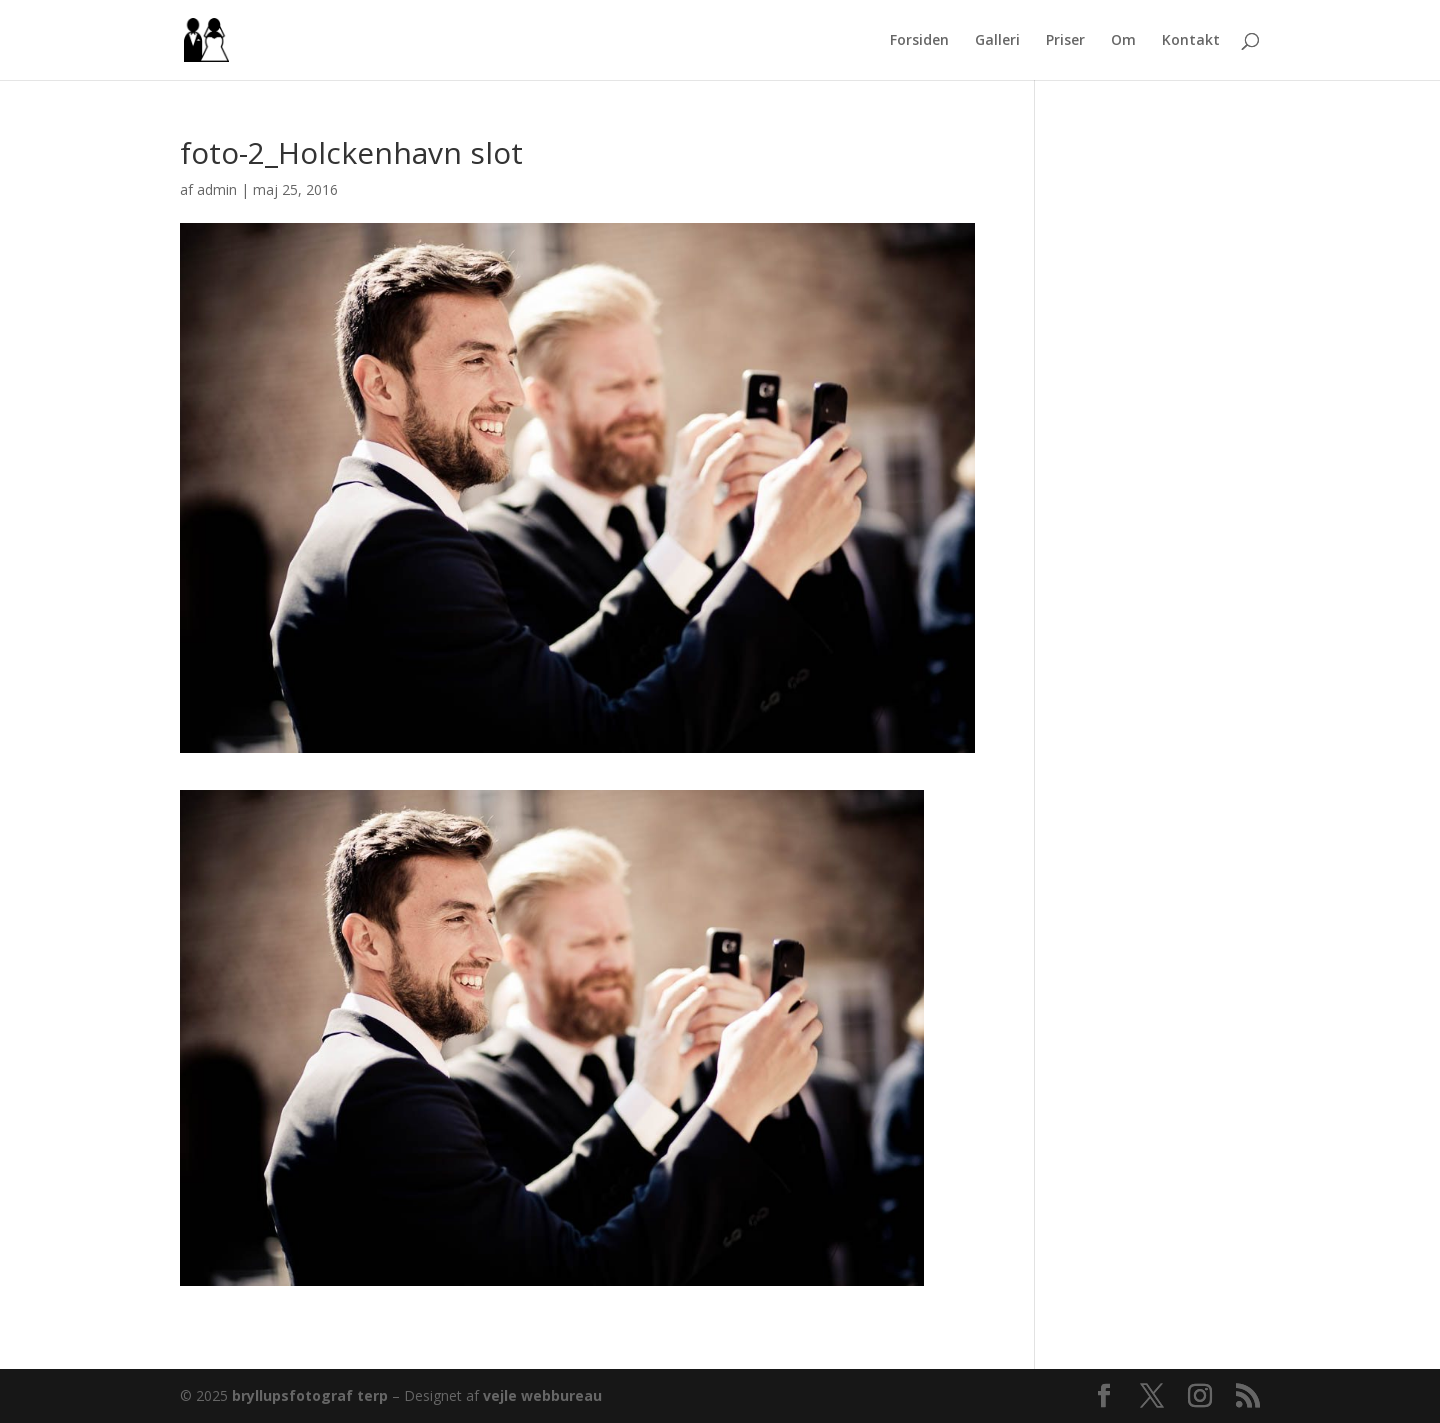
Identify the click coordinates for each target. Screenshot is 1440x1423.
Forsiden (919, 41)
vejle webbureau (542, 1395)
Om (1123, 41)
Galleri (997, 41)
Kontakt (1191, 41)
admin (217, 189)
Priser (1065, 41)
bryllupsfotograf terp (310, 1395)
